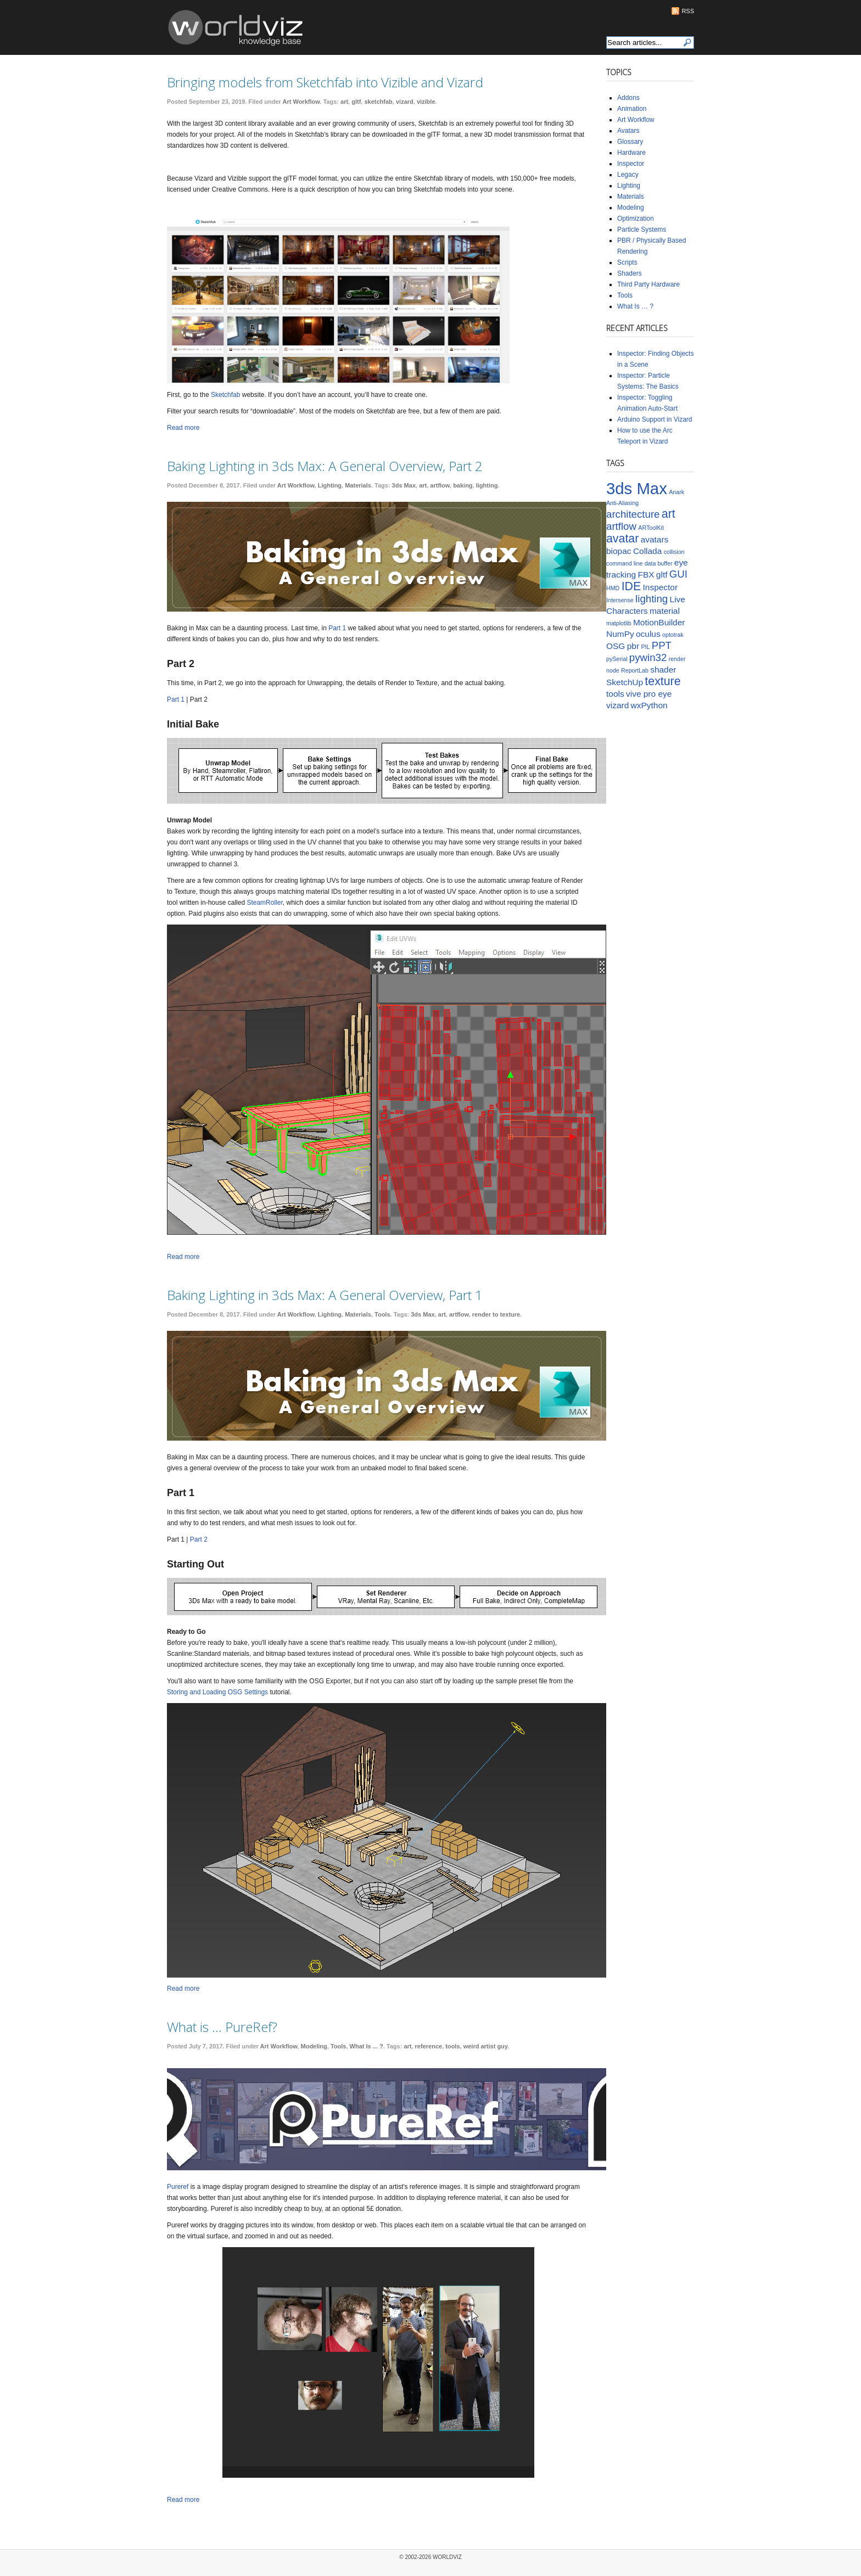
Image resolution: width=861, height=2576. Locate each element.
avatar (622, 538)
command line (624, 563)
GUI (678, 574)
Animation (631, 109)
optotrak (673, 634)
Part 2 (199, 1539)
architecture (632, 514)
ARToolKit (651, 527)
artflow (440, 485)
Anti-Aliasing (622, 503)
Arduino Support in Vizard (654, 419)
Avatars (628, 131)
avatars (655, 539)
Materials (358, 485)
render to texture (496, 1314)
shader (663, 669)
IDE (631, 586)
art (344, 101)
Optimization (635, 218)
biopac (618, 551)
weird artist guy (485, 2046)
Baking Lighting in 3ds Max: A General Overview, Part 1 (325, 1295)
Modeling (314, 2046)
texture (662, 681)
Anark (676, 492)
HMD (612, 588)
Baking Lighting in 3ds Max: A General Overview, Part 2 (325, 466)
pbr (633, 646)
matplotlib (618, 623)
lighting (487, 485)
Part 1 (337, 628)
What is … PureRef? (222, 2027)
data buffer (659, 563)
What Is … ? (635, 306)
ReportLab (634, 670)
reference (429, 2046)
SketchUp (624, 682)
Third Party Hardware (648, 284)
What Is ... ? (366, 2046)
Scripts (627, 262)
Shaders (629, 273)
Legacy (628, 174)
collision (674, 551)
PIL (645, 646)
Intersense (620, 600)
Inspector (630, 163)
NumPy (620, 634)
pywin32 (648, 657)
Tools (382, 1314)
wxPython (649, 705)
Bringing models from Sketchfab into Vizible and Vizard (325, 82)
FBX (646, 574)
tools (452, 2046)
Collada (647, 551)
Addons (628, 98)
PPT (662, 645)
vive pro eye (649, 693)
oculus (648, 634)
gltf (356, 101)
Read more (183, 428)
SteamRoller (264, 902)
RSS (687, 11)
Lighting (330, 485)
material (665, 610)
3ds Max (404, 485)
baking (462, 485)
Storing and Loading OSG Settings (217, 1692)
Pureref (177, 2187)
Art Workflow (301, 101)
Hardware (631, 152)
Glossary (630, 141)
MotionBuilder (659, 622)
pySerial (617, 659)
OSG (615, 646)
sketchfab (378, 101)
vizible (426, 101)
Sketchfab (225, 395)
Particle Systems (641, 229)
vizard (404, 101)
